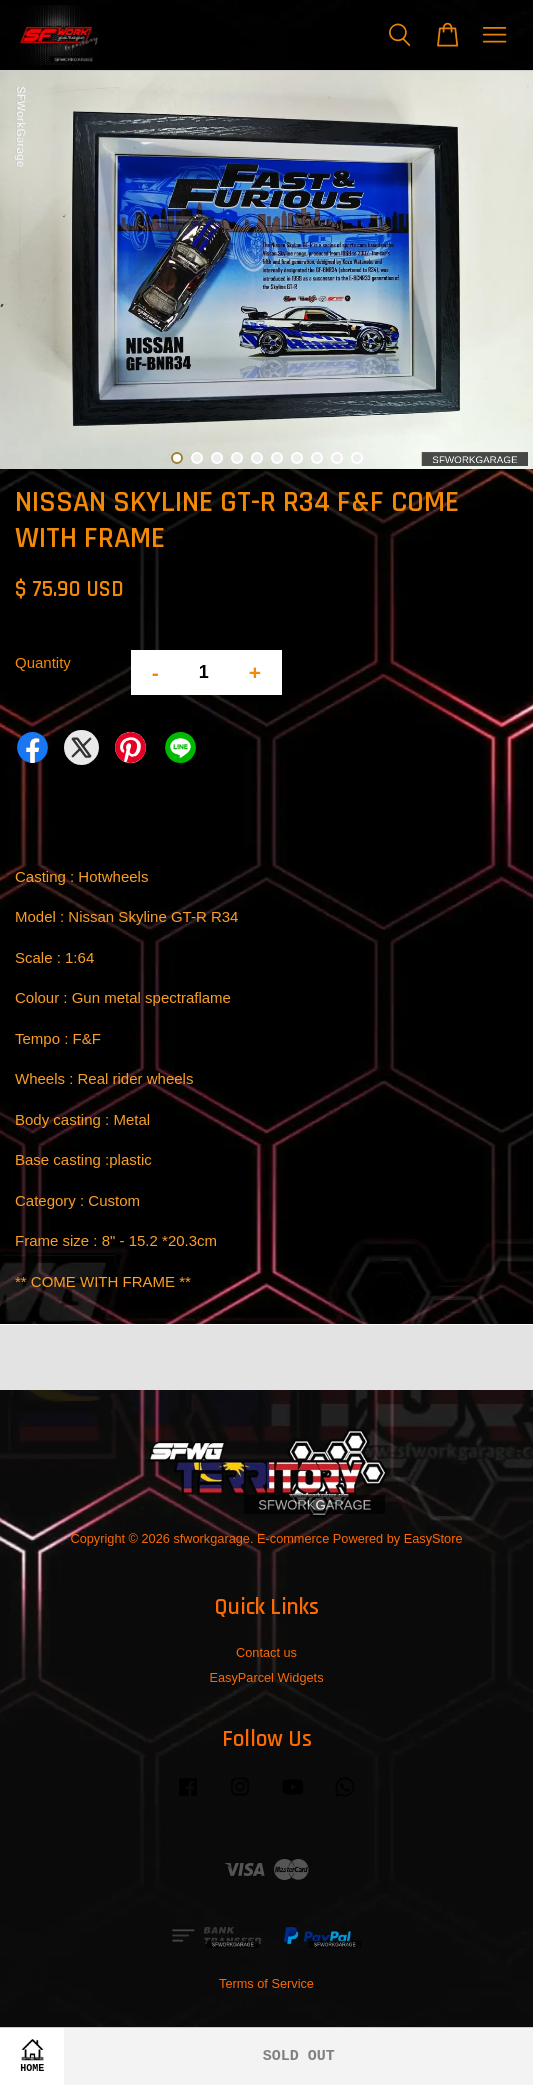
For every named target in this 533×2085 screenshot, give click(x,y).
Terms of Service (266, 1983)
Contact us (266, 1652)
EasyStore (433, 1538)
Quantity (43, 662)
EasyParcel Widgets (266, 1677)
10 (357, 458)
